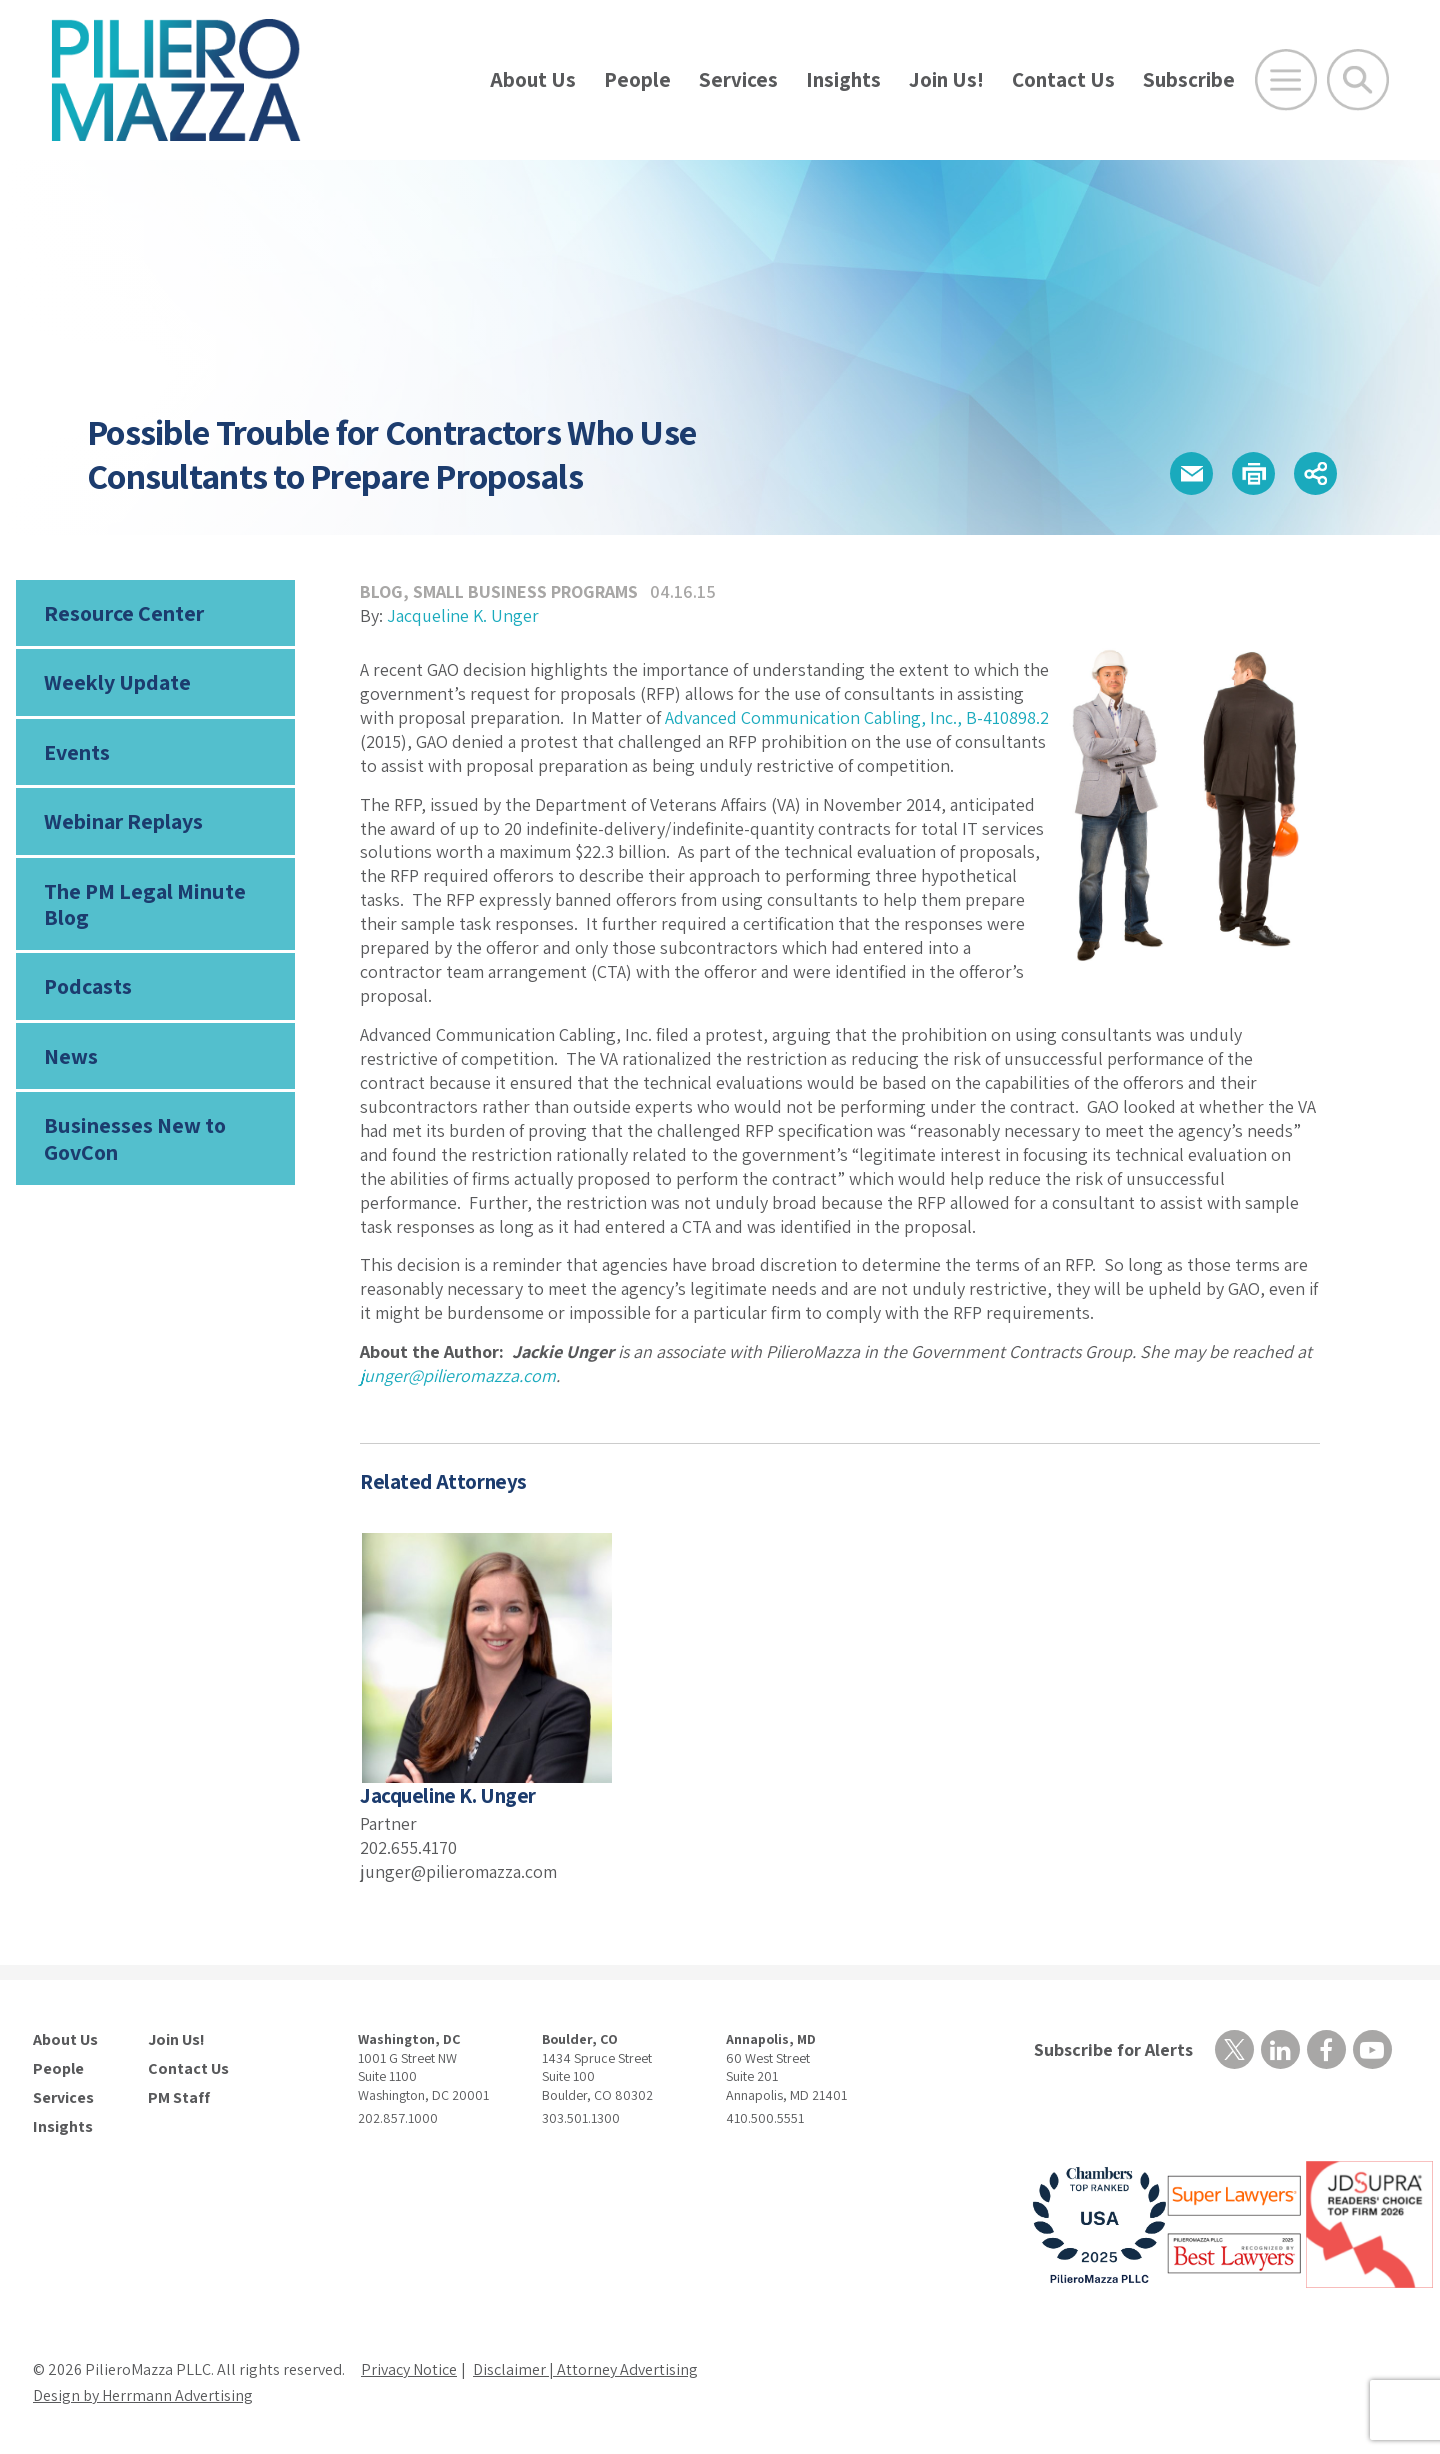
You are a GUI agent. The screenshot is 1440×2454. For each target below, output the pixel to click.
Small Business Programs (525, 591)
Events (77, 752)
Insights (843, 79)
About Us (533, 79)
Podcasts (88, 986)
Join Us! (946, 79)
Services (738, 79)
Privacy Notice (409, 2369)
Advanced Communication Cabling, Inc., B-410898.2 (857, 717)
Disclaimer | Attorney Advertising (585, 2369)
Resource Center (124, 613)
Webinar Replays (123, 821)
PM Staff (179, 2098)
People (637, 79)
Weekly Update (117, 682)
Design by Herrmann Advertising (143, 2395)
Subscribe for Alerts (1113, 2049)
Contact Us (1063, 79)
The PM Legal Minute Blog (145, 904)
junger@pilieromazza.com (458, 1375)
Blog (381, 591)
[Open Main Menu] (1286, 80)
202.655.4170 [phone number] (408, 1847)
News (71, 1056)
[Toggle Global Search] (1358, 80)
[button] (1191, 473)
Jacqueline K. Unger (463, 615)
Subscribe (1189, 79)
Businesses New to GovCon (135, 1138)
